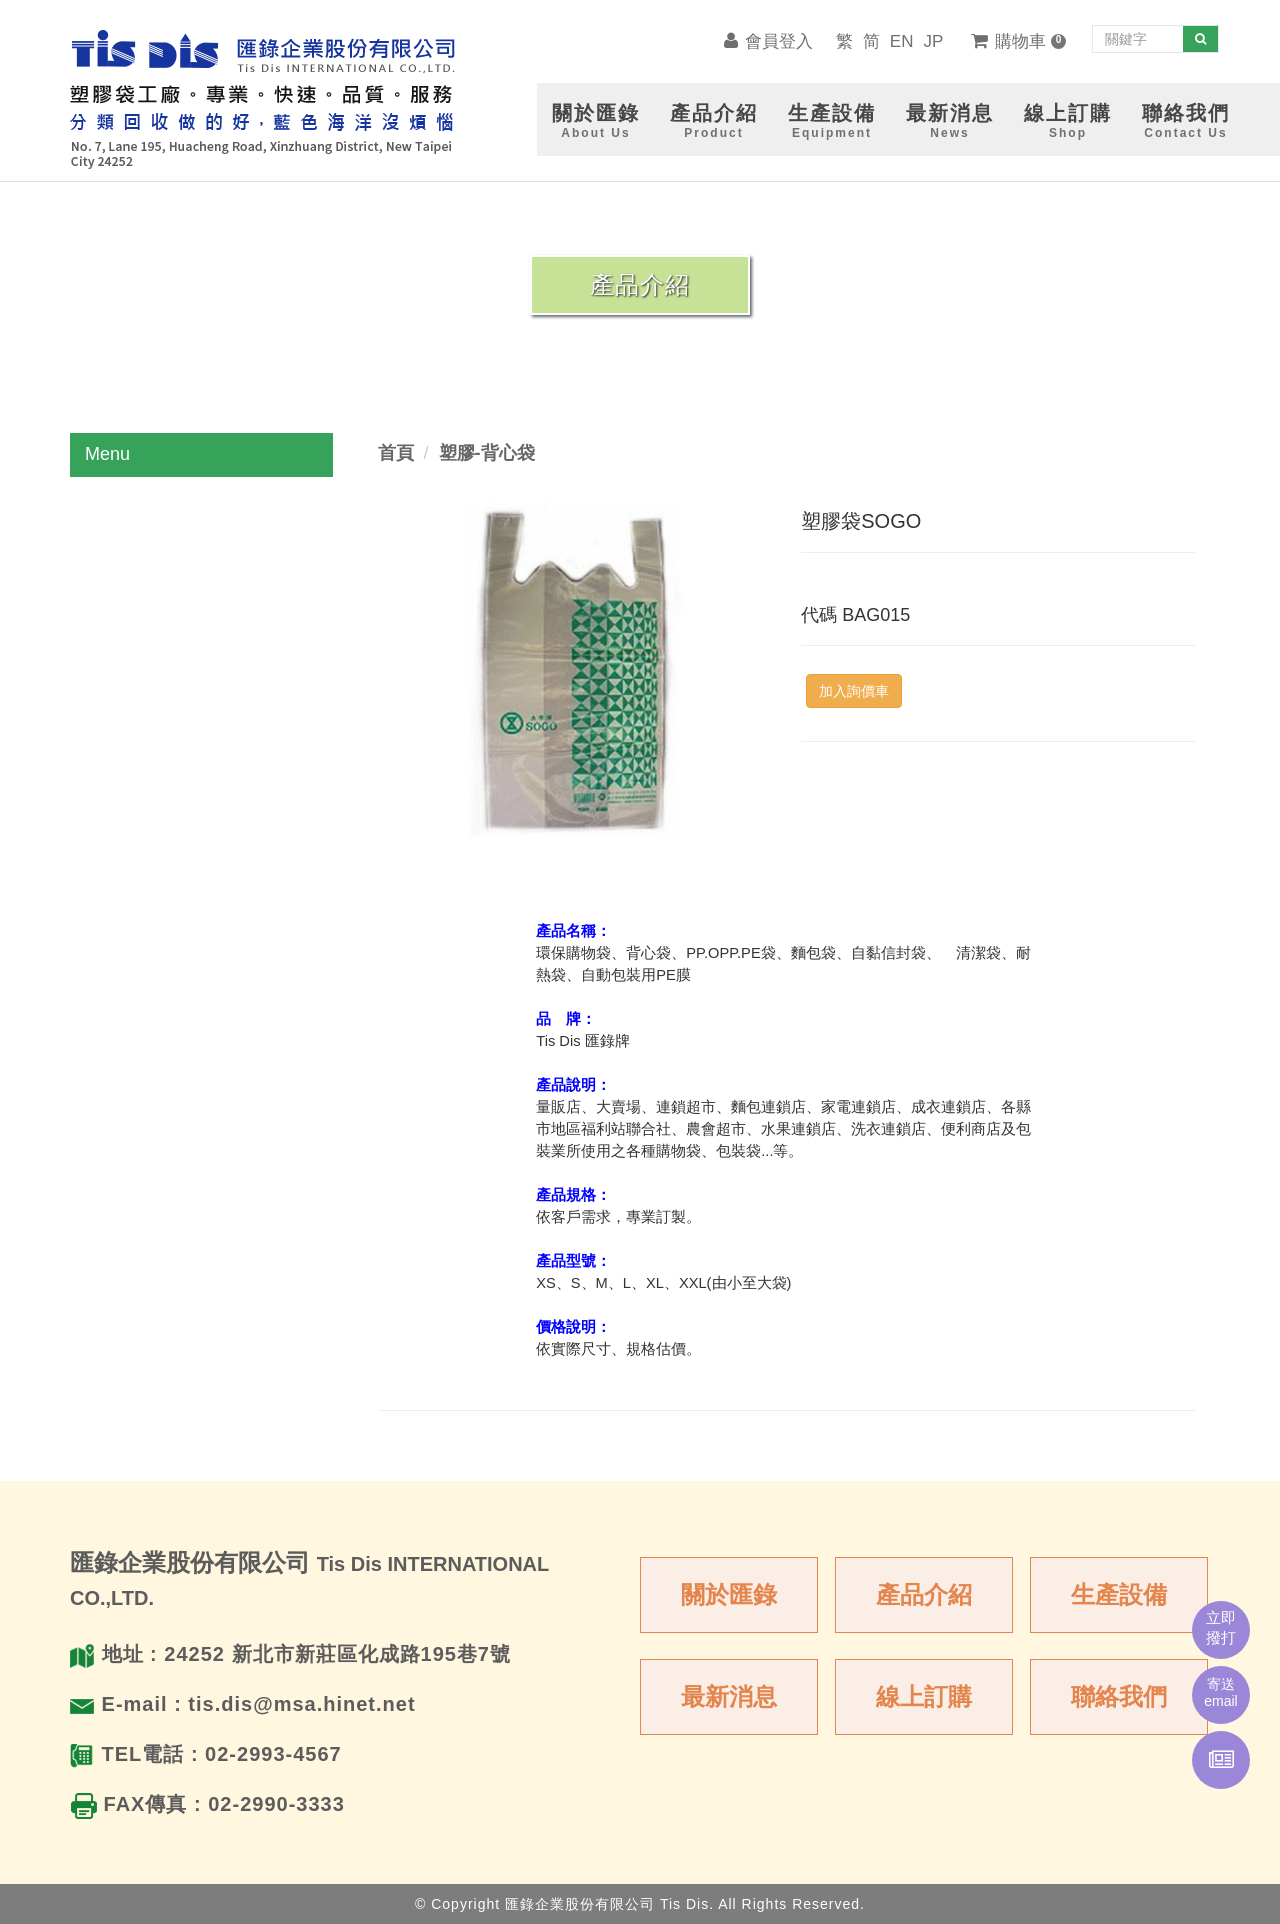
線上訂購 (924, 1696)
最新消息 (729, 1696)
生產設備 (1119, 1594)
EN (902, 41)
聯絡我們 (1119, 1696)
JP (933, 41)
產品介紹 (924, 1594)
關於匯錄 (729, 1594)
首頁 (396, 453)
